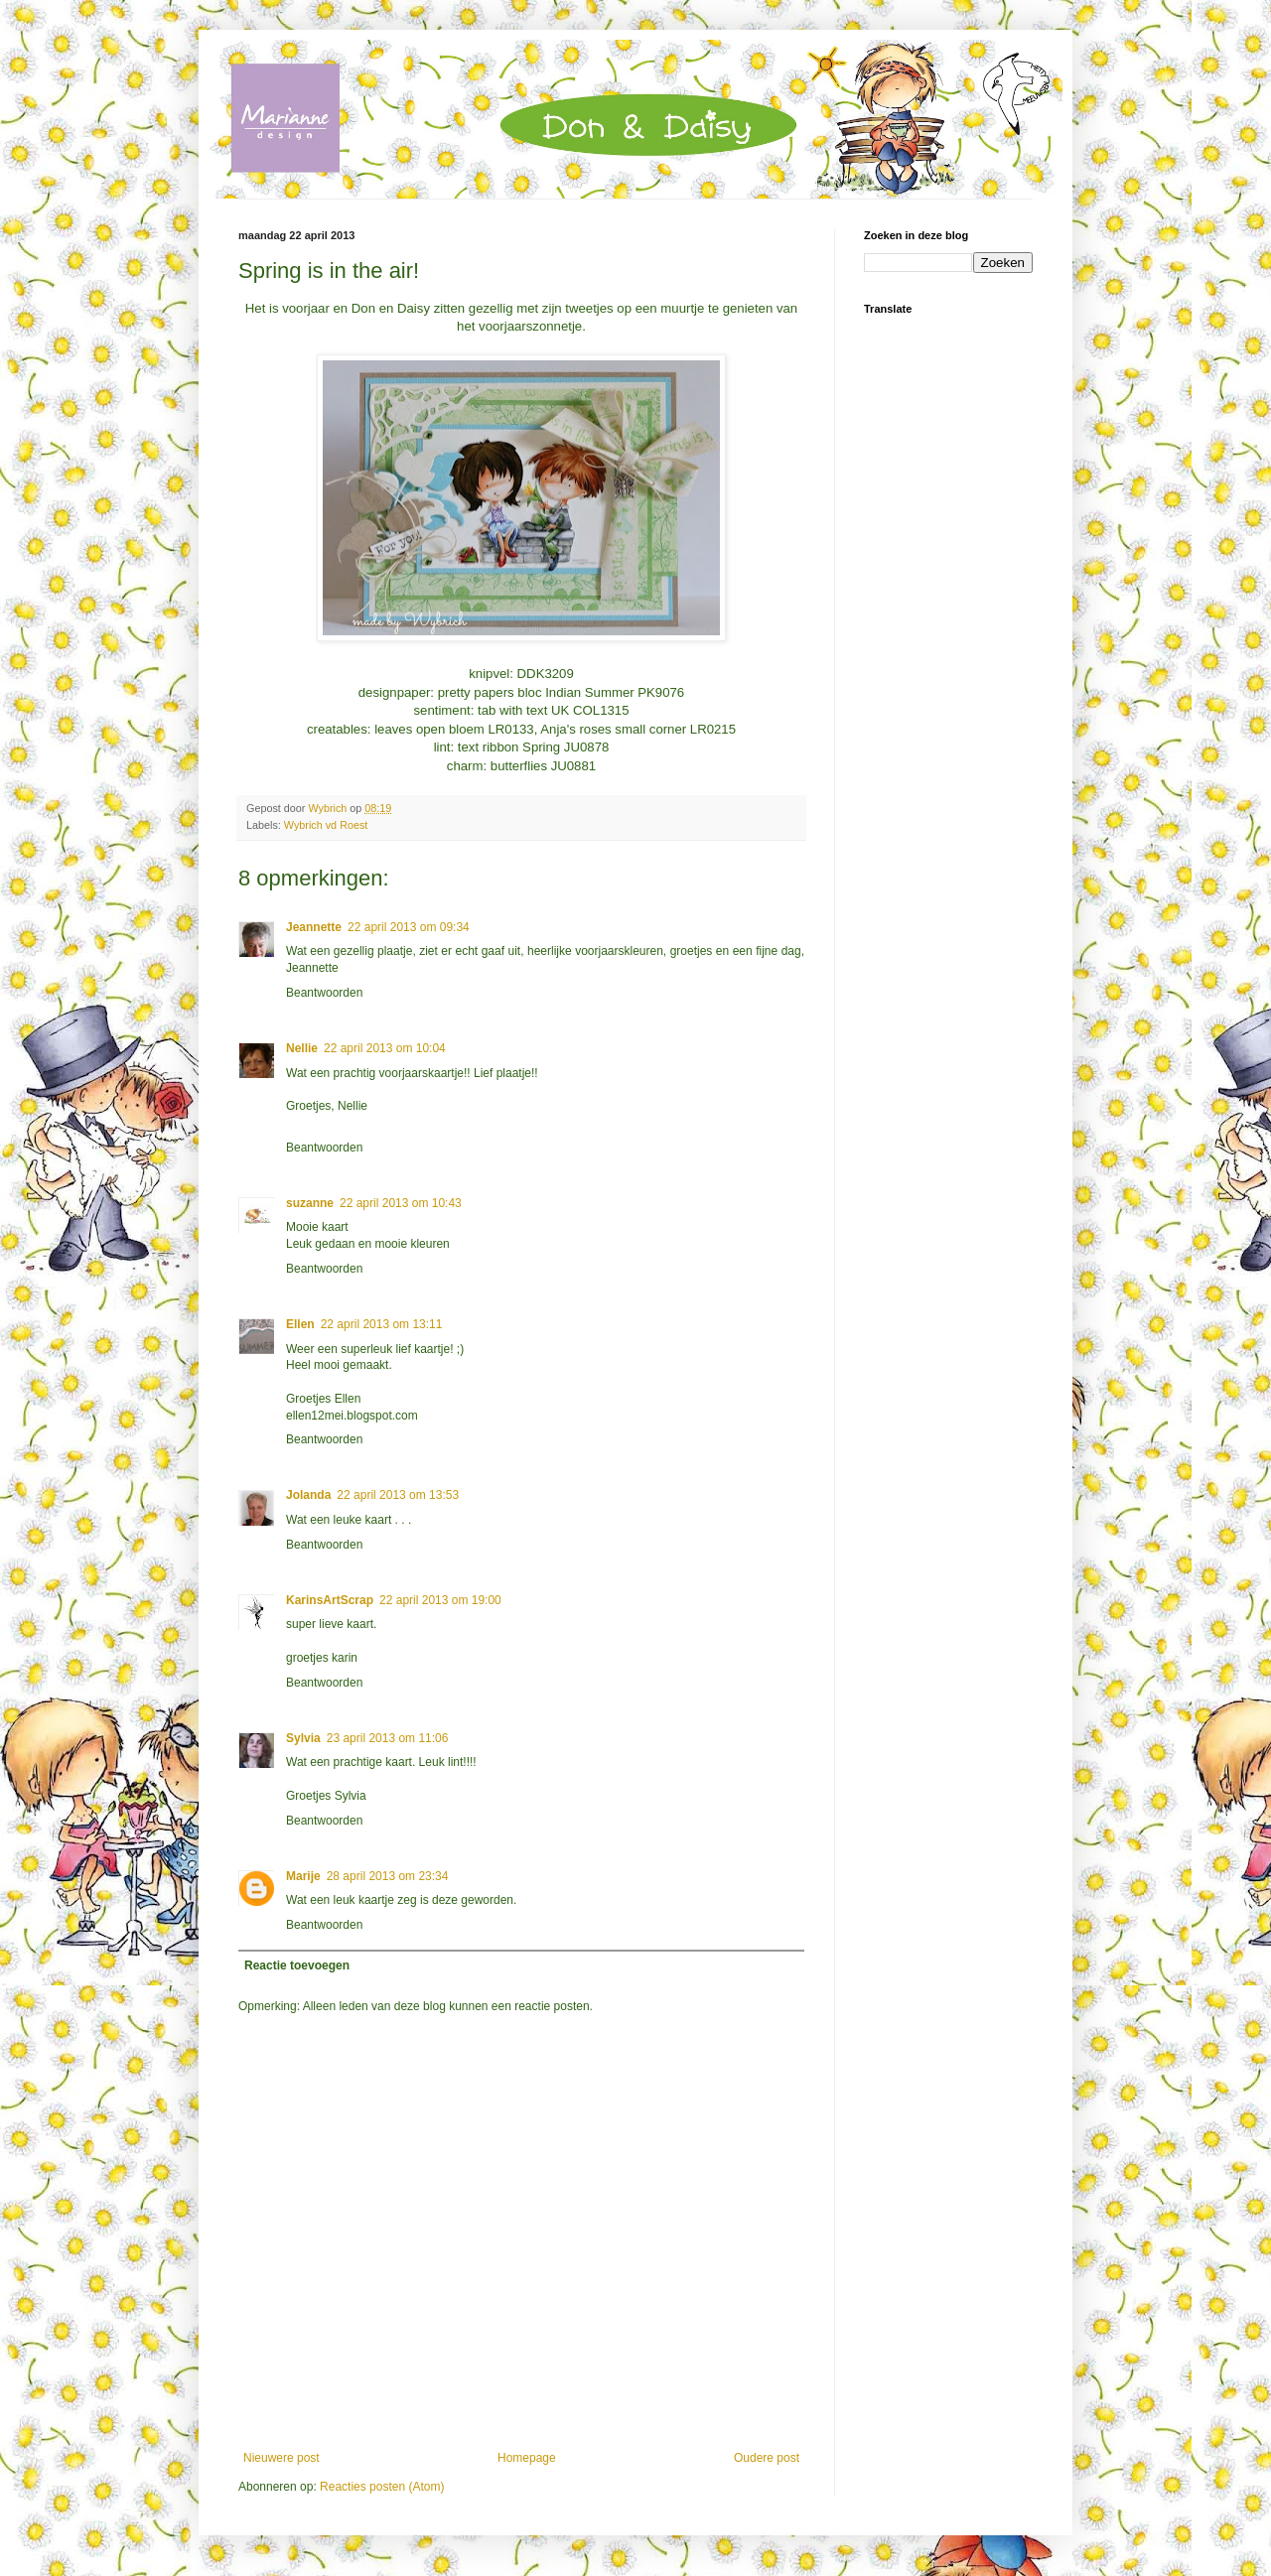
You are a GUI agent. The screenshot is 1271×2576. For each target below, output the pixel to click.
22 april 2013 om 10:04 (385, 1048)
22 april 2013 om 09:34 (409, 927)
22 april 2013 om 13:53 (398, 1495)
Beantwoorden (324, 993)
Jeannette (314, 927)
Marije (303, 1876)
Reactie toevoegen (297, 1965)
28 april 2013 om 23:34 (388, 1876)
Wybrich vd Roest (326, 825)
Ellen (300, 1324)
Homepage (526, 2458)
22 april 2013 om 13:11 (382, 1324)
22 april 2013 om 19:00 (440, 1600)
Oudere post (766, 2458)
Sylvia (303, 1738)
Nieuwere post (281, 2458)
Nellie (302, 1048)
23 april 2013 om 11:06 (388, 1738)
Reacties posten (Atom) (382, 2487)
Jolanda (308, 1495)
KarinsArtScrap (329, 1600)
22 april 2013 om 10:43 (401, 1203)
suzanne (310, 1203)
